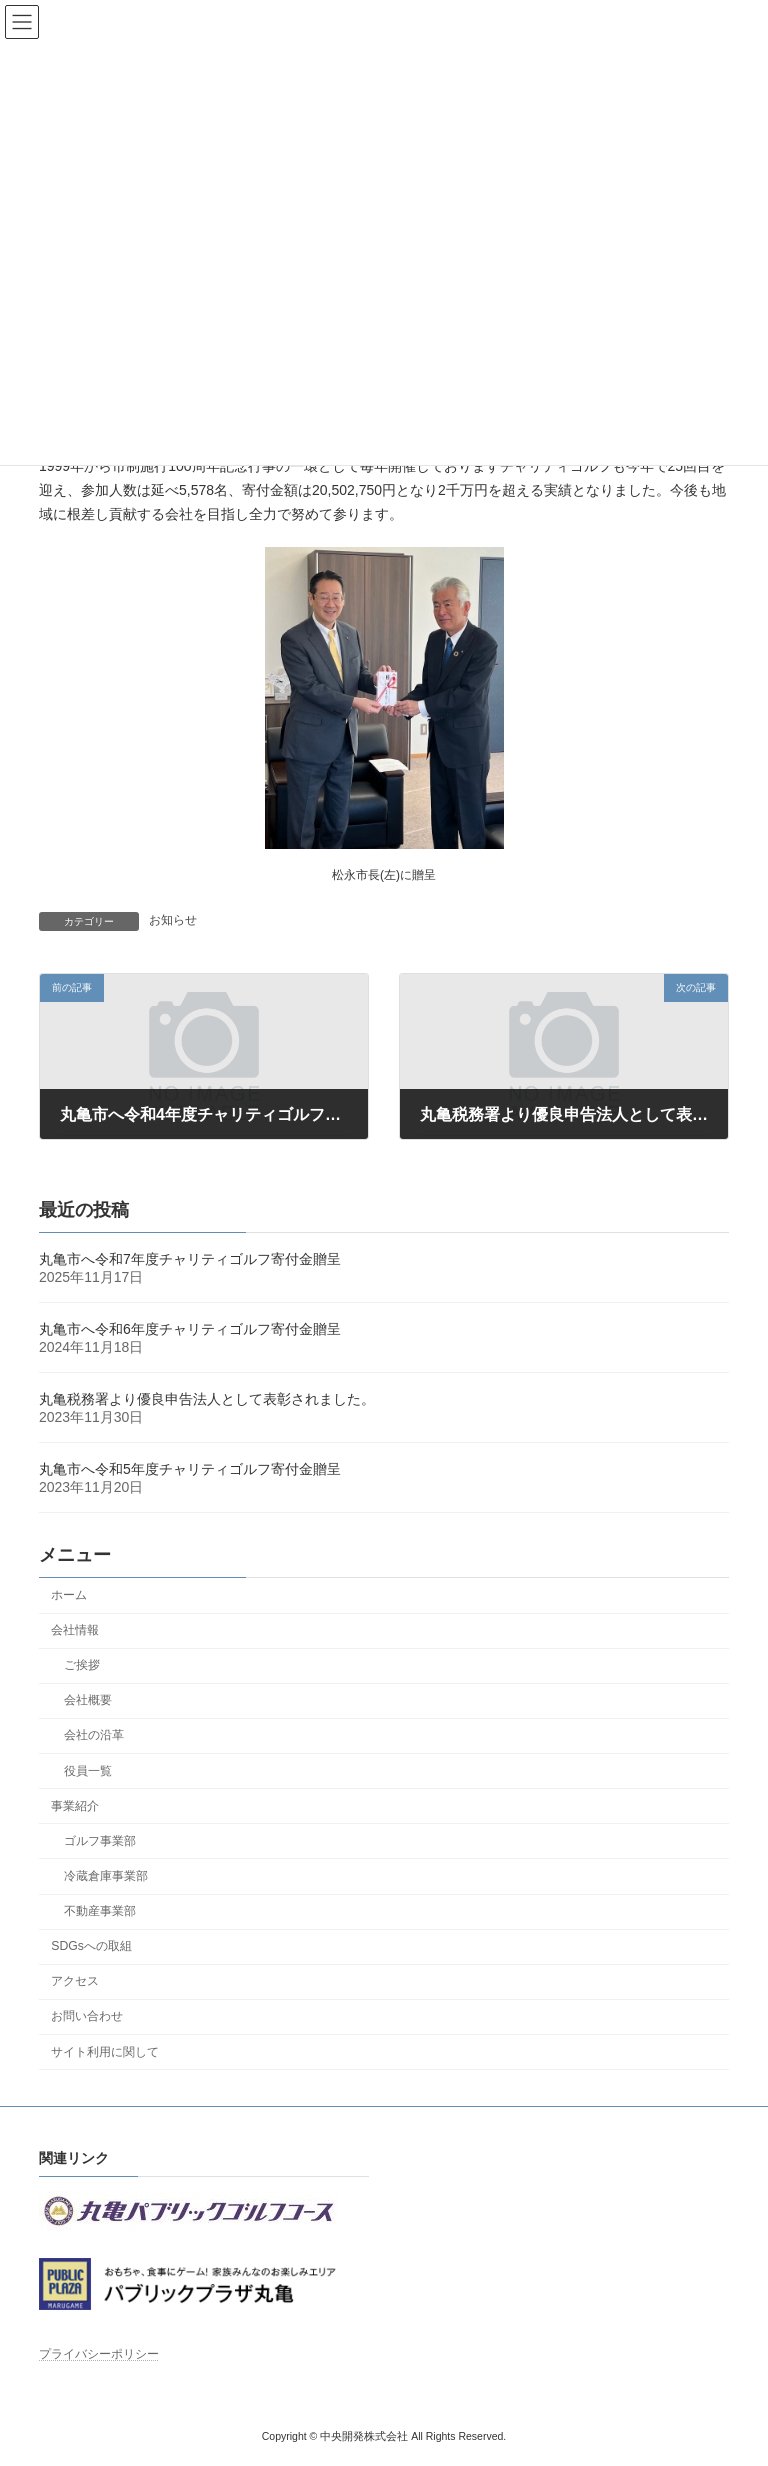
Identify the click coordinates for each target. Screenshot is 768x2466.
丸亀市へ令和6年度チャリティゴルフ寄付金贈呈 (190, 1330)
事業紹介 (75, 1806)
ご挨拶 (82, 1666)
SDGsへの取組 (91, 1947)
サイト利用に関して (105, 2052)
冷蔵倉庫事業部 (106, 1876)
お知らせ (173, 920)
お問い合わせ (87, 2017)
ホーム (69, 1595)
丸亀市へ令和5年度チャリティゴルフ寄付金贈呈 (190, 1470)
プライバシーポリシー (99, 2354)
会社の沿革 (94, 1736)
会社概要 (88, 1701)
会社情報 (75, 1631)
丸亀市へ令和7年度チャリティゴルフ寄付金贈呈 (190, 1260)
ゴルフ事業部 (100, 1841)
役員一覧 (88, 1771)
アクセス (75, 1982)
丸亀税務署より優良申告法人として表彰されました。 (207, 1400)
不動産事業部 (100, 1912)
